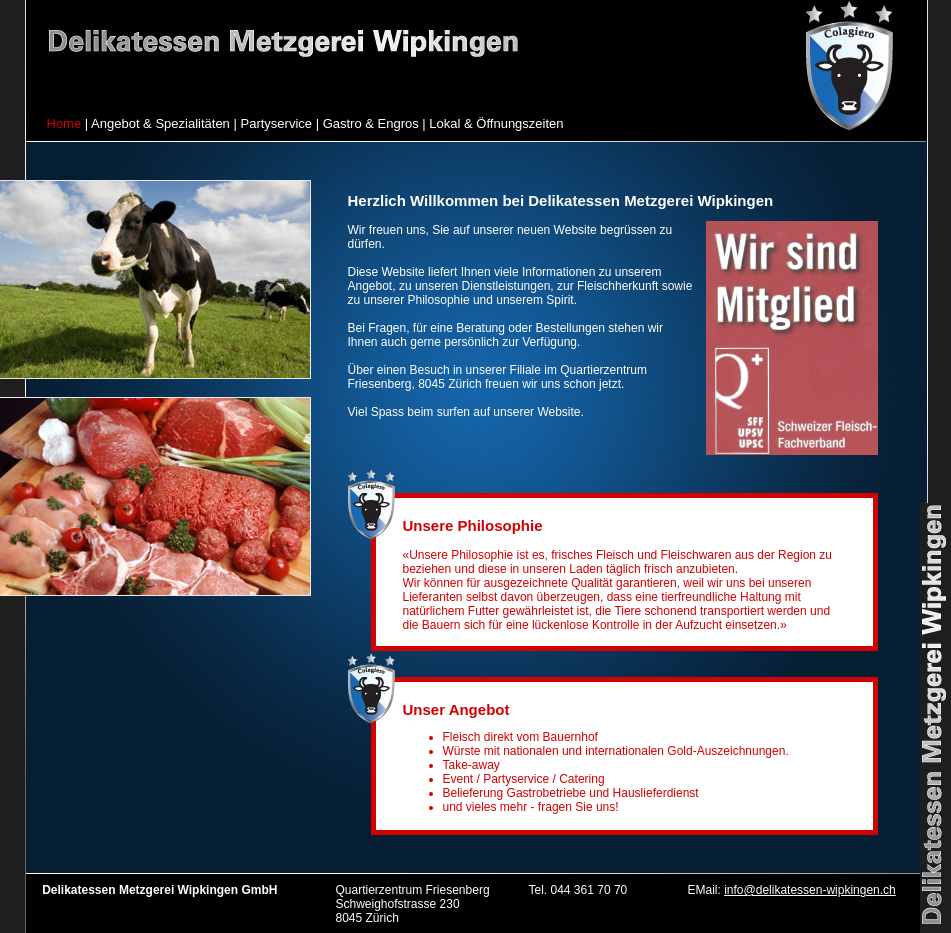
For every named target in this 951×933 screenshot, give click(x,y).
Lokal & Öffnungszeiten (496, 123)
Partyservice (276, 123)
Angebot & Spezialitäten (160, 123)
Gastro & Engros (371, 123)
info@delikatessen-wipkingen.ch (810, 890)
